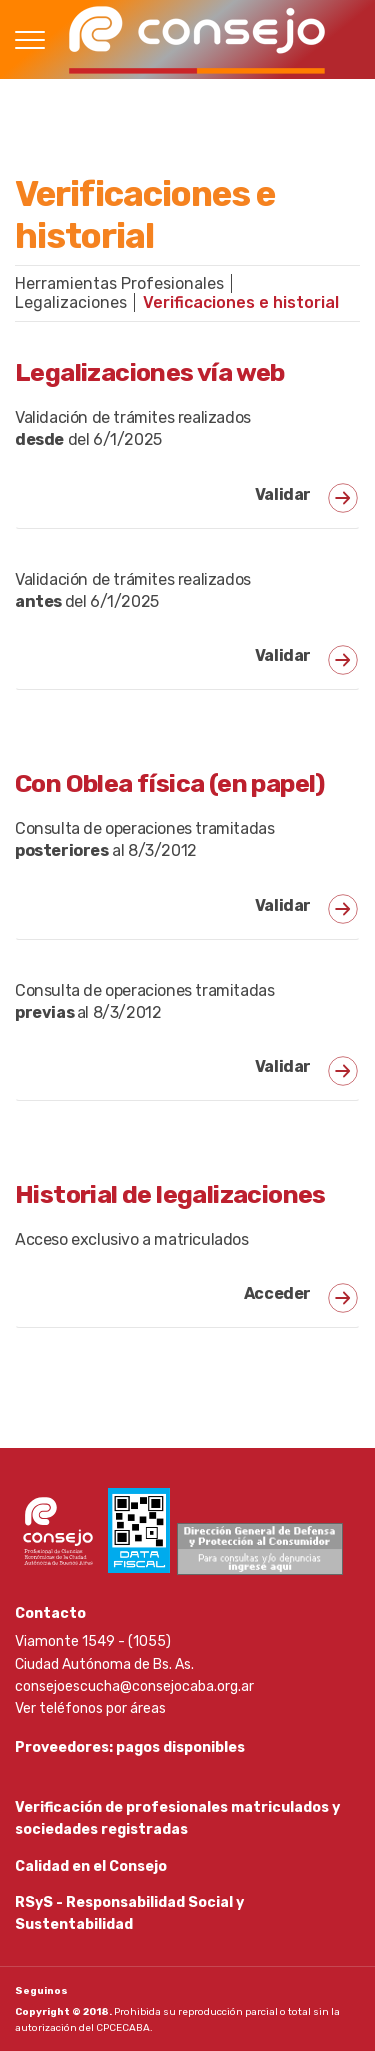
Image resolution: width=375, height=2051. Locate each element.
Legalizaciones (71, 302)
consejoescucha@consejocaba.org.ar (134, 1686)
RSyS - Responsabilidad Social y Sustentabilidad (129, 1913)
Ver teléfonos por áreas (90, 1708)
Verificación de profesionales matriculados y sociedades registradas (177, 1818)
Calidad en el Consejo (91, 1866)
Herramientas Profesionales (119, 283)
